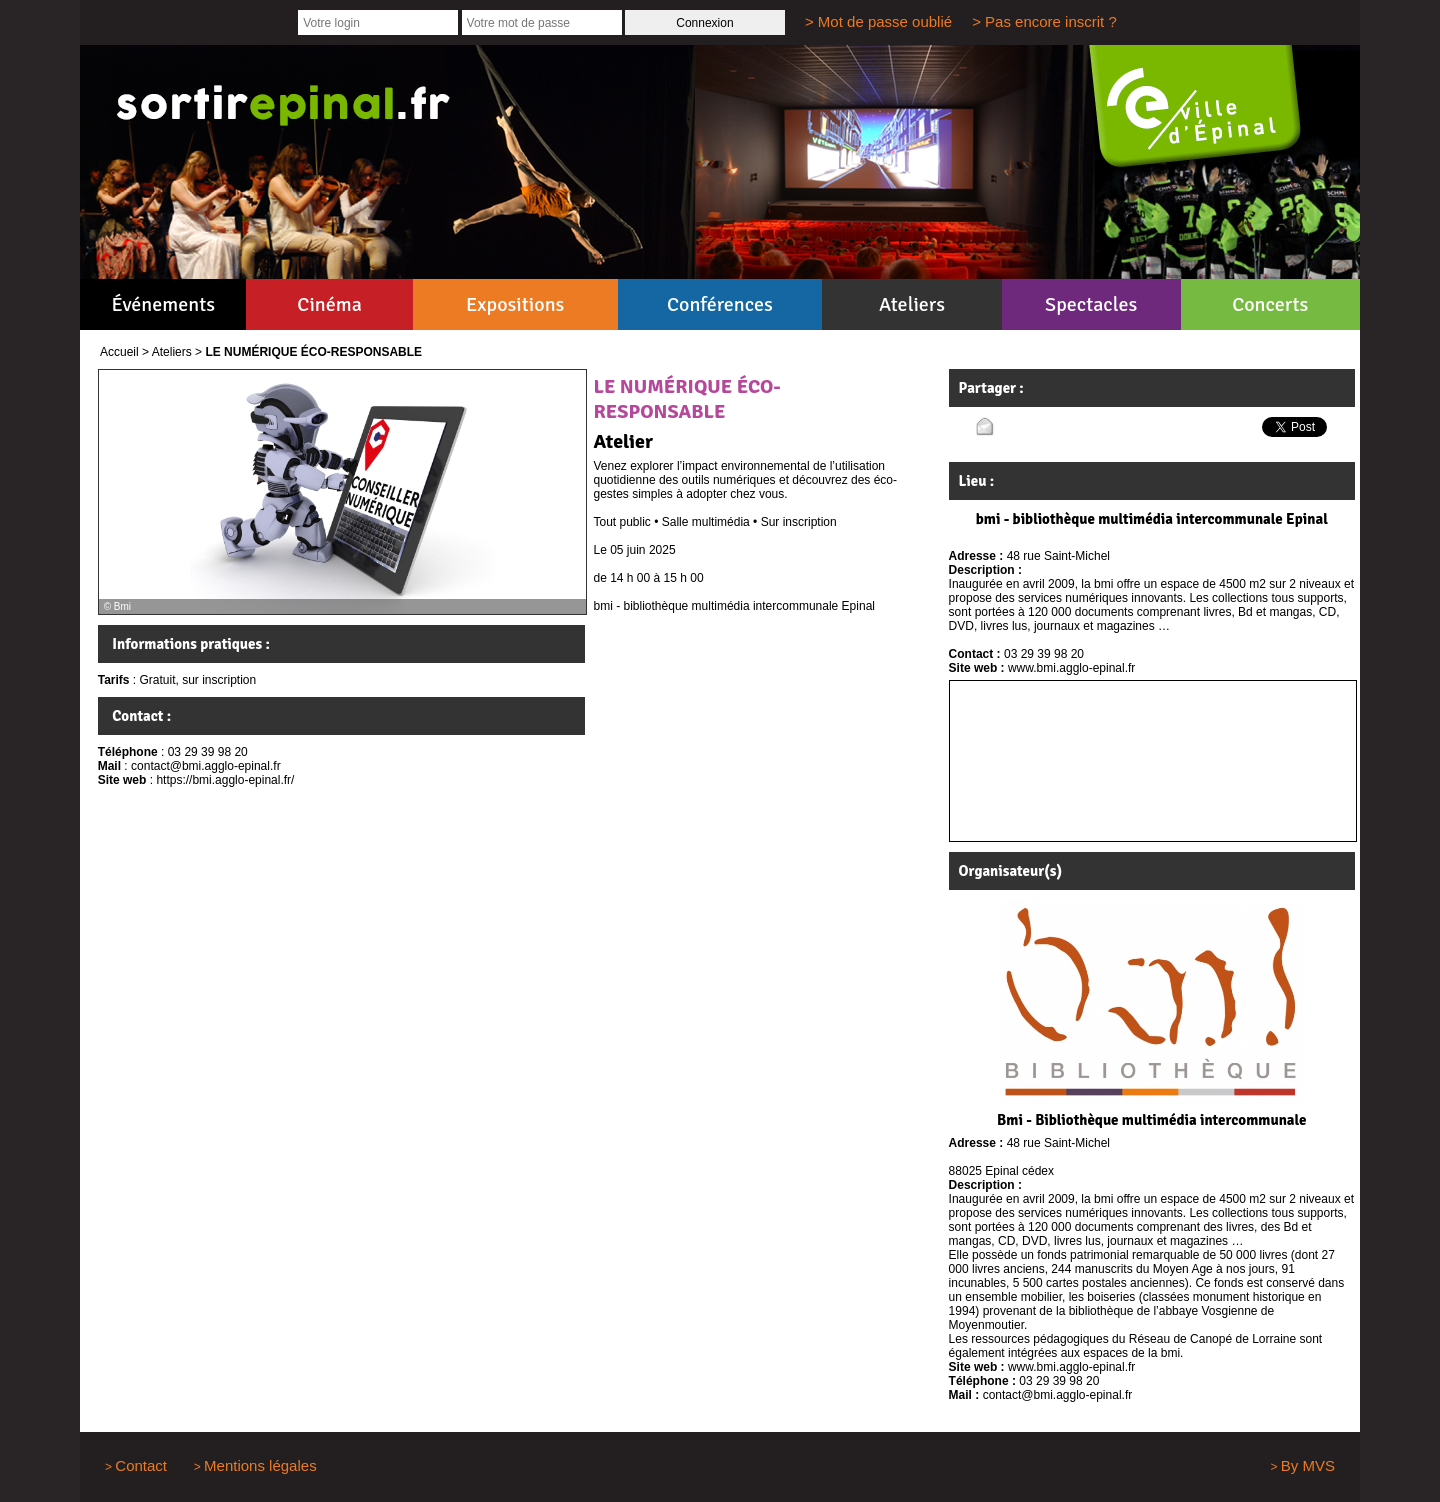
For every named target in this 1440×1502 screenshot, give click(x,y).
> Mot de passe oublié (878, 21)
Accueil (119, 352)
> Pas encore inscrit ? (1044, 21)
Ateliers (912, 304)
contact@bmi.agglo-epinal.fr (206, 766)
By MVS (1308, 1465)
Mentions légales (260, 1465)
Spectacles (1091, 304)
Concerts (1270, 304)
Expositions (515, 304)
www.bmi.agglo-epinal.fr (1071, 668)
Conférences (720, 304)
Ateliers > (177, 352)
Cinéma (329, 304)
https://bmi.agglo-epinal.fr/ (225, 780)
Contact (141, 1465)
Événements (163, 304)
